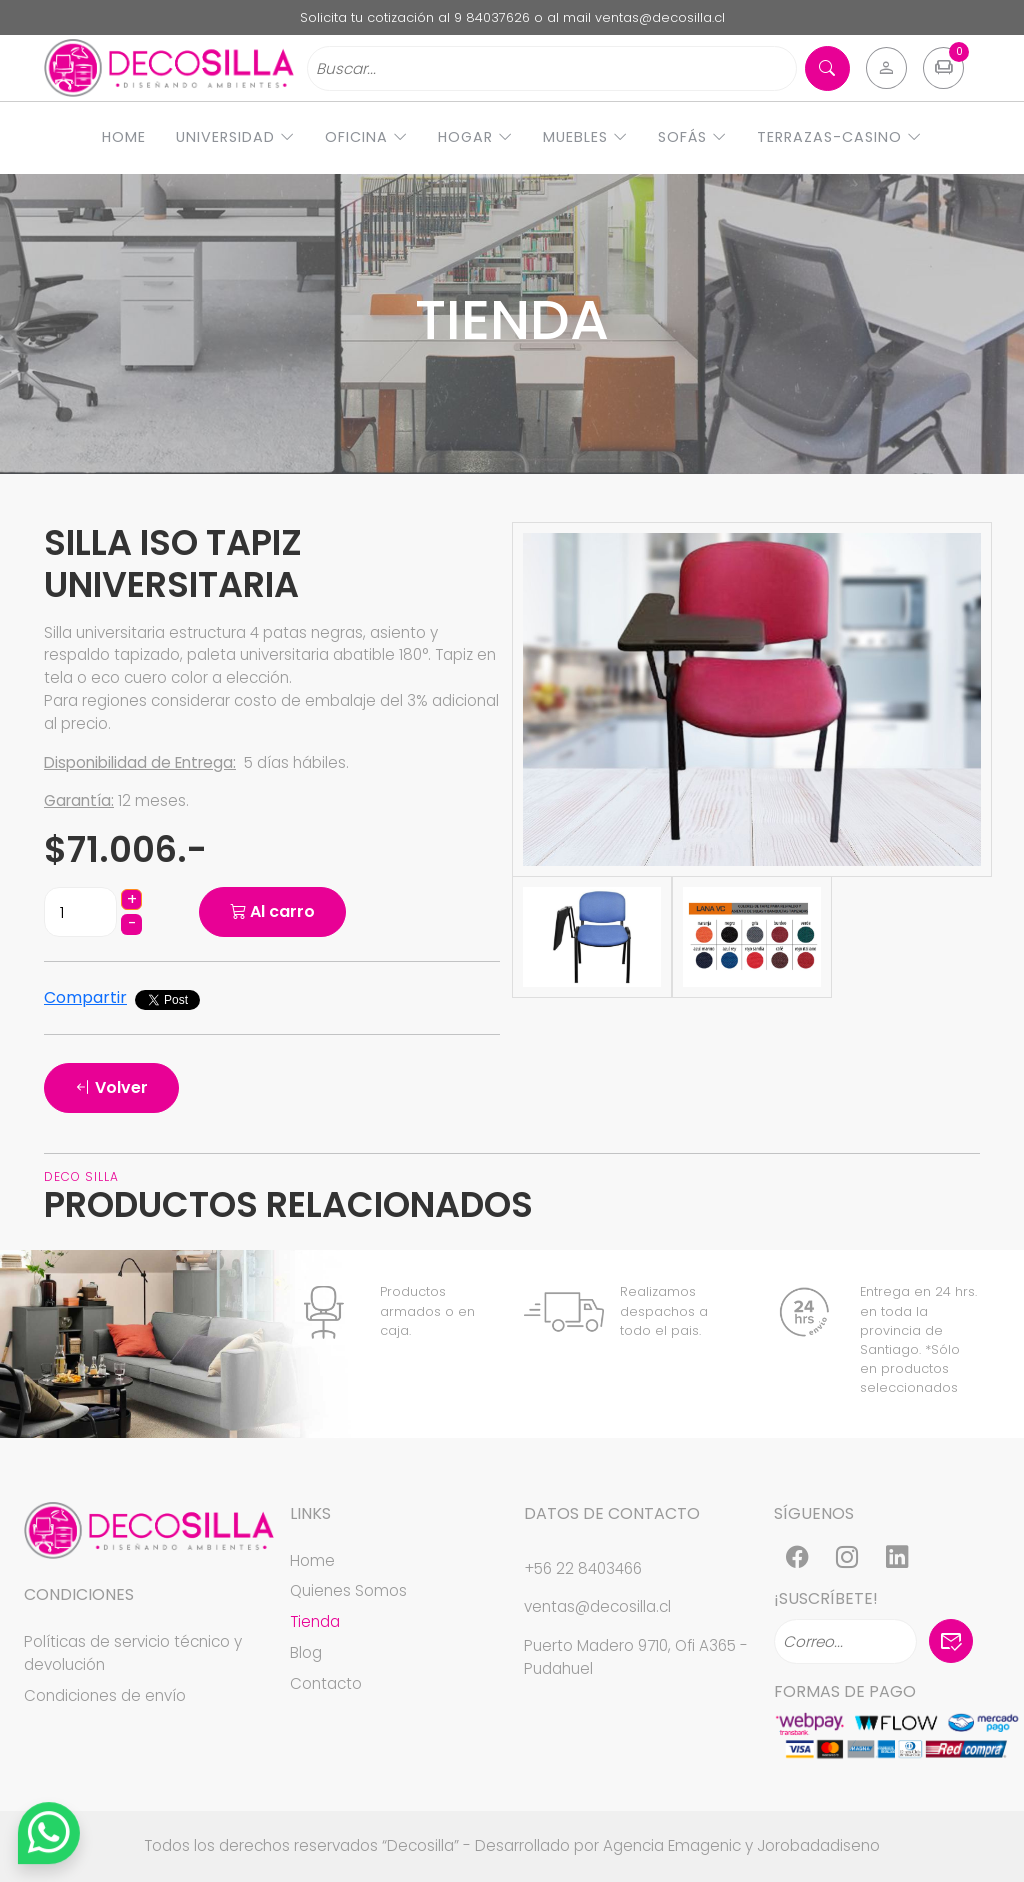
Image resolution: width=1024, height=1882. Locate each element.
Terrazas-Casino (839, 137)
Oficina (366, 137)
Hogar (475, 137)
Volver (111, 1087)
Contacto (326, 1683)
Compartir (85, 997)
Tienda (315, 1621)
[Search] (552, 68)
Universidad (235, 137)
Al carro (272, 911)
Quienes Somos (348, 1590)
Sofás (692, 137)
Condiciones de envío (105, 1695)
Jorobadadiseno (818, 1845)
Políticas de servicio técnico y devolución (133, 1653)
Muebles (585, 137)
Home (124, 137)
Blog (306, 1652)
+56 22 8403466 (583, 1568)
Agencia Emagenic (672, 1845)
